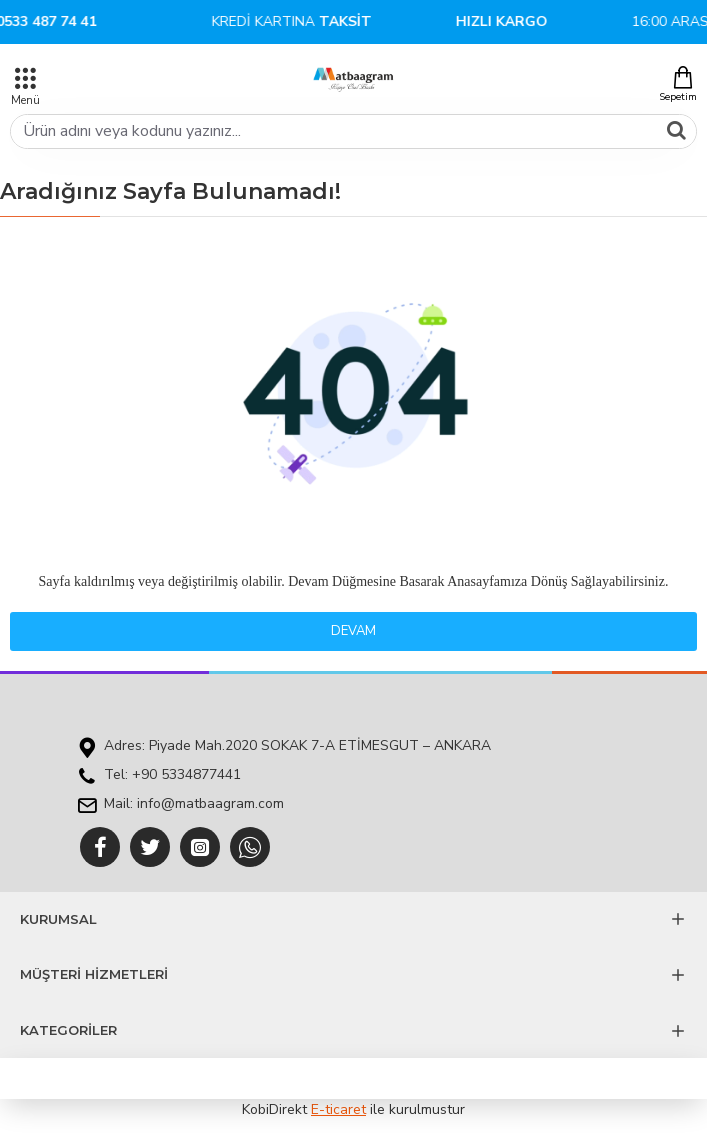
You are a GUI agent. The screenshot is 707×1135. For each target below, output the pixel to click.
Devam (353, 631)
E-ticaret (338, 1109)
